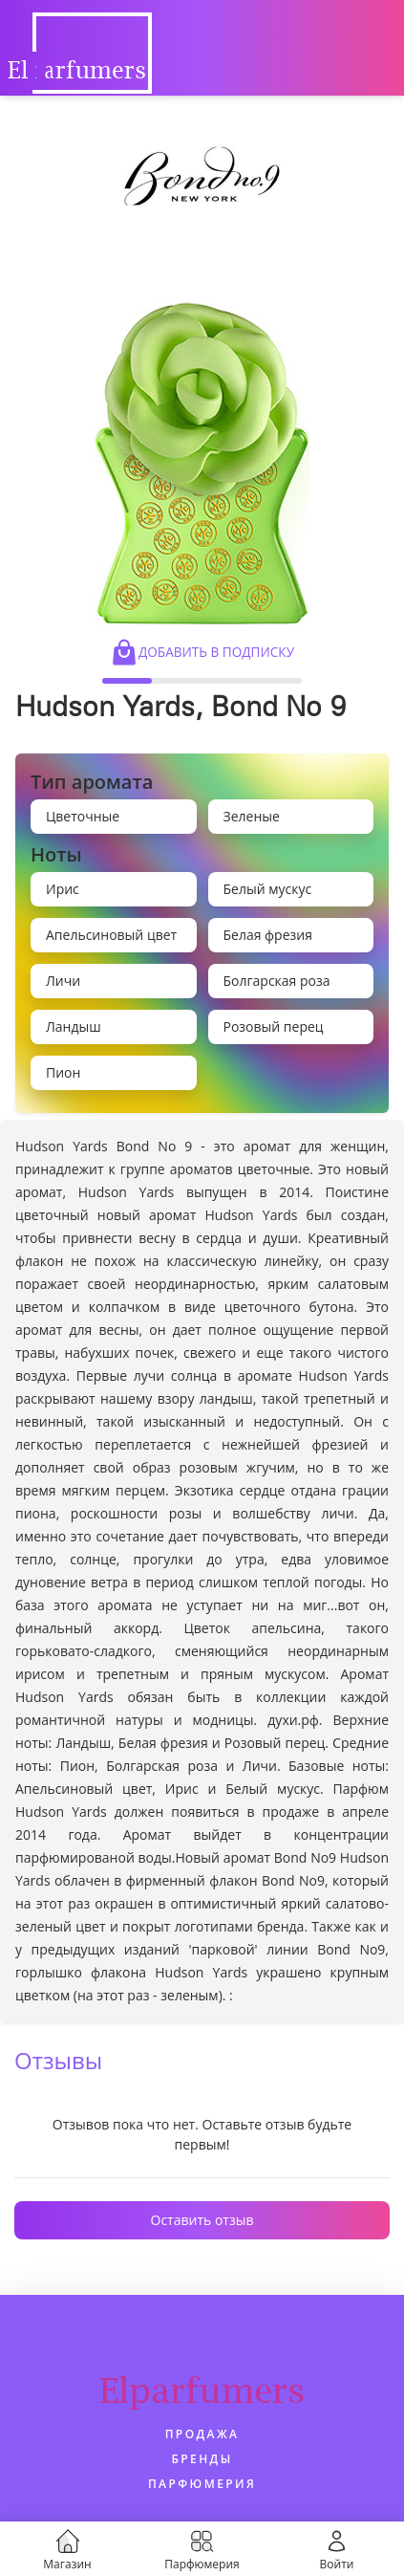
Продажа (202, 2434)
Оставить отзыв (202, 2220)
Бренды (201, 2459)
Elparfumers (202, 2390)
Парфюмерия (202, 2484)
